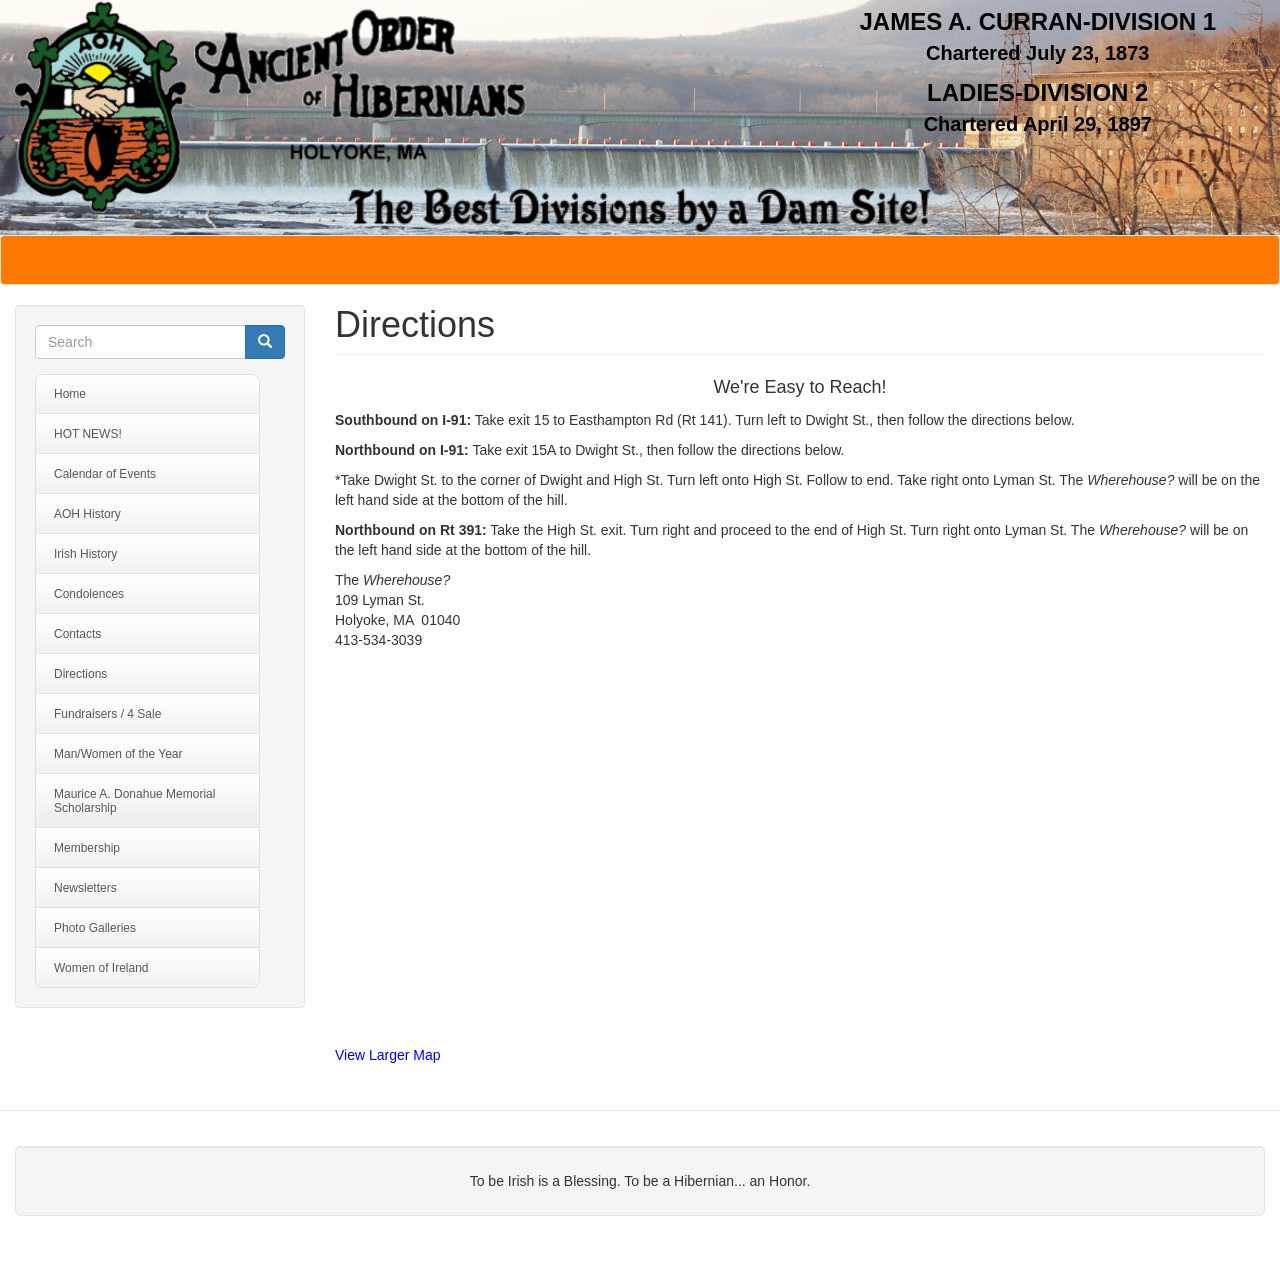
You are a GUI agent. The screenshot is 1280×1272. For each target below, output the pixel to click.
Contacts (77, 634)
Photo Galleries (95, 928)
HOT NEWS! (88, 434)
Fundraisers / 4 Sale (107, 714)
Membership (87, 848)
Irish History (85, 554)
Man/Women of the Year (118, 754)
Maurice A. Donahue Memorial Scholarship (134, 801)
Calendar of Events (105, 474)
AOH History (87, 514)
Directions (80, 674)
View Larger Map (388, 1055)
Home (70, 394)
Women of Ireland (101, 968)
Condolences (89, 594)
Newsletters (85, 888)
